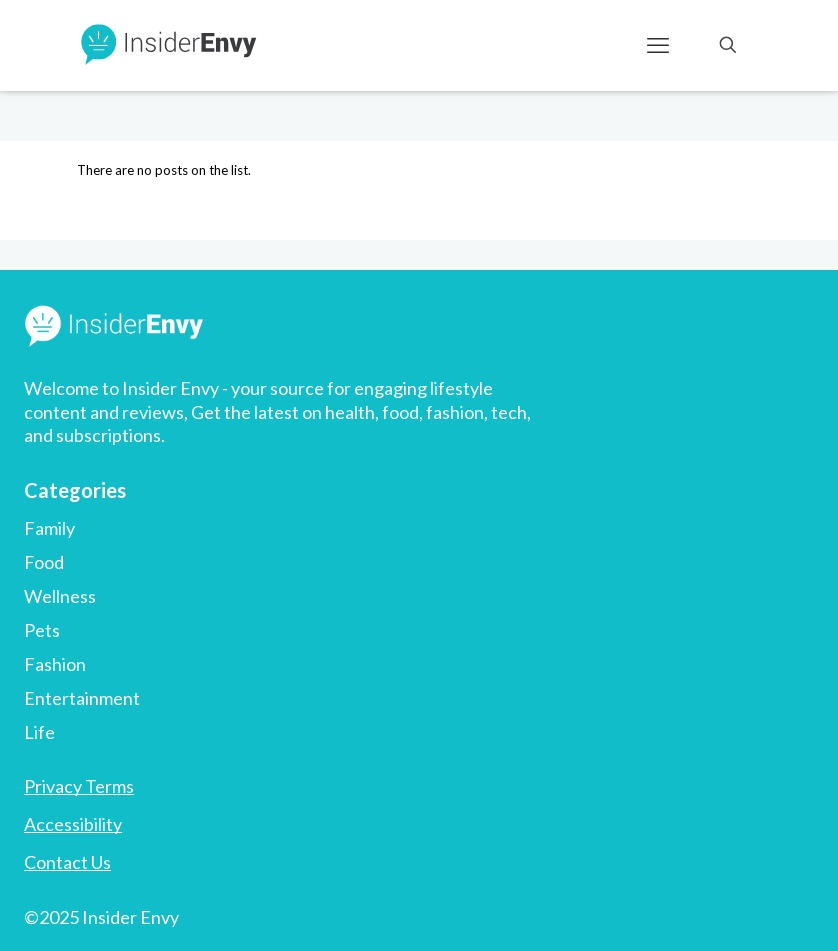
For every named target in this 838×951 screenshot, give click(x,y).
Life (39, 732)
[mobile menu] (658, 45)
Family (49, 528)
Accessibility (73, 824)
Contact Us (67, 862)
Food (44, 562)
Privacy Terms (79, 786)
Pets (42, 630)
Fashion (55, 664)
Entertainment (82, 698)
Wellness (60, 596)
